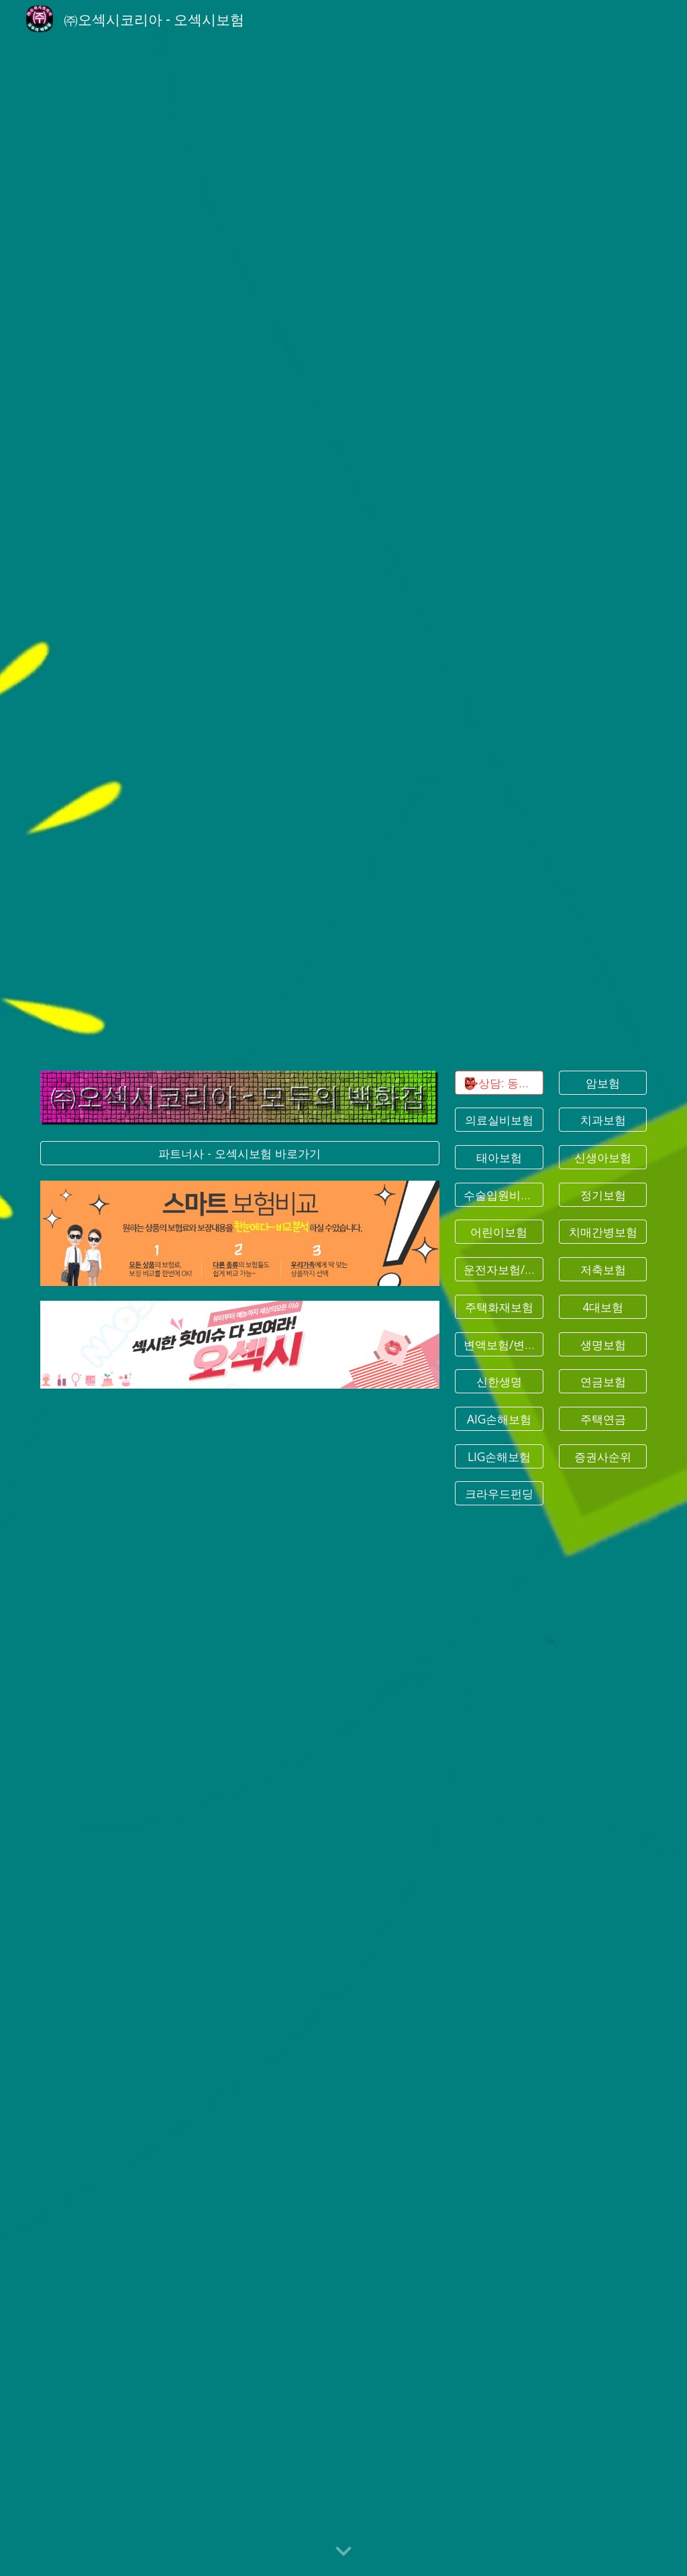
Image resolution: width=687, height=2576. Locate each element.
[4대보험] (603, 1307)
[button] (343, 2552)
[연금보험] (603, 1381)
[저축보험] (603, 1269)
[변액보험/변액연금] (499, 1344)
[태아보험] (499, 1157)
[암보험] (603, 1082)
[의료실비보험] (499, 1120)
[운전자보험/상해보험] (499, 1269)
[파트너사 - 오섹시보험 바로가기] (240, 1153)
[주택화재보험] (499, 1307)
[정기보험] (603, 1194)
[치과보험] (603, 1120)
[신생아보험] (603, 1157)
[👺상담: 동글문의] (499, 1082)
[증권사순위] (603, 1456)
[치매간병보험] (603, 1232)
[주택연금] (603, 1419)
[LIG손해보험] (499, 1456)
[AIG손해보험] (499, 1419)
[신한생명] (499, 1381)
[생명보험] (603, 1344)
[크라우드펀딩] (499, 1493)
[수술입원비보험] (499, 1194)
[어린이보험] (499, 1232)
